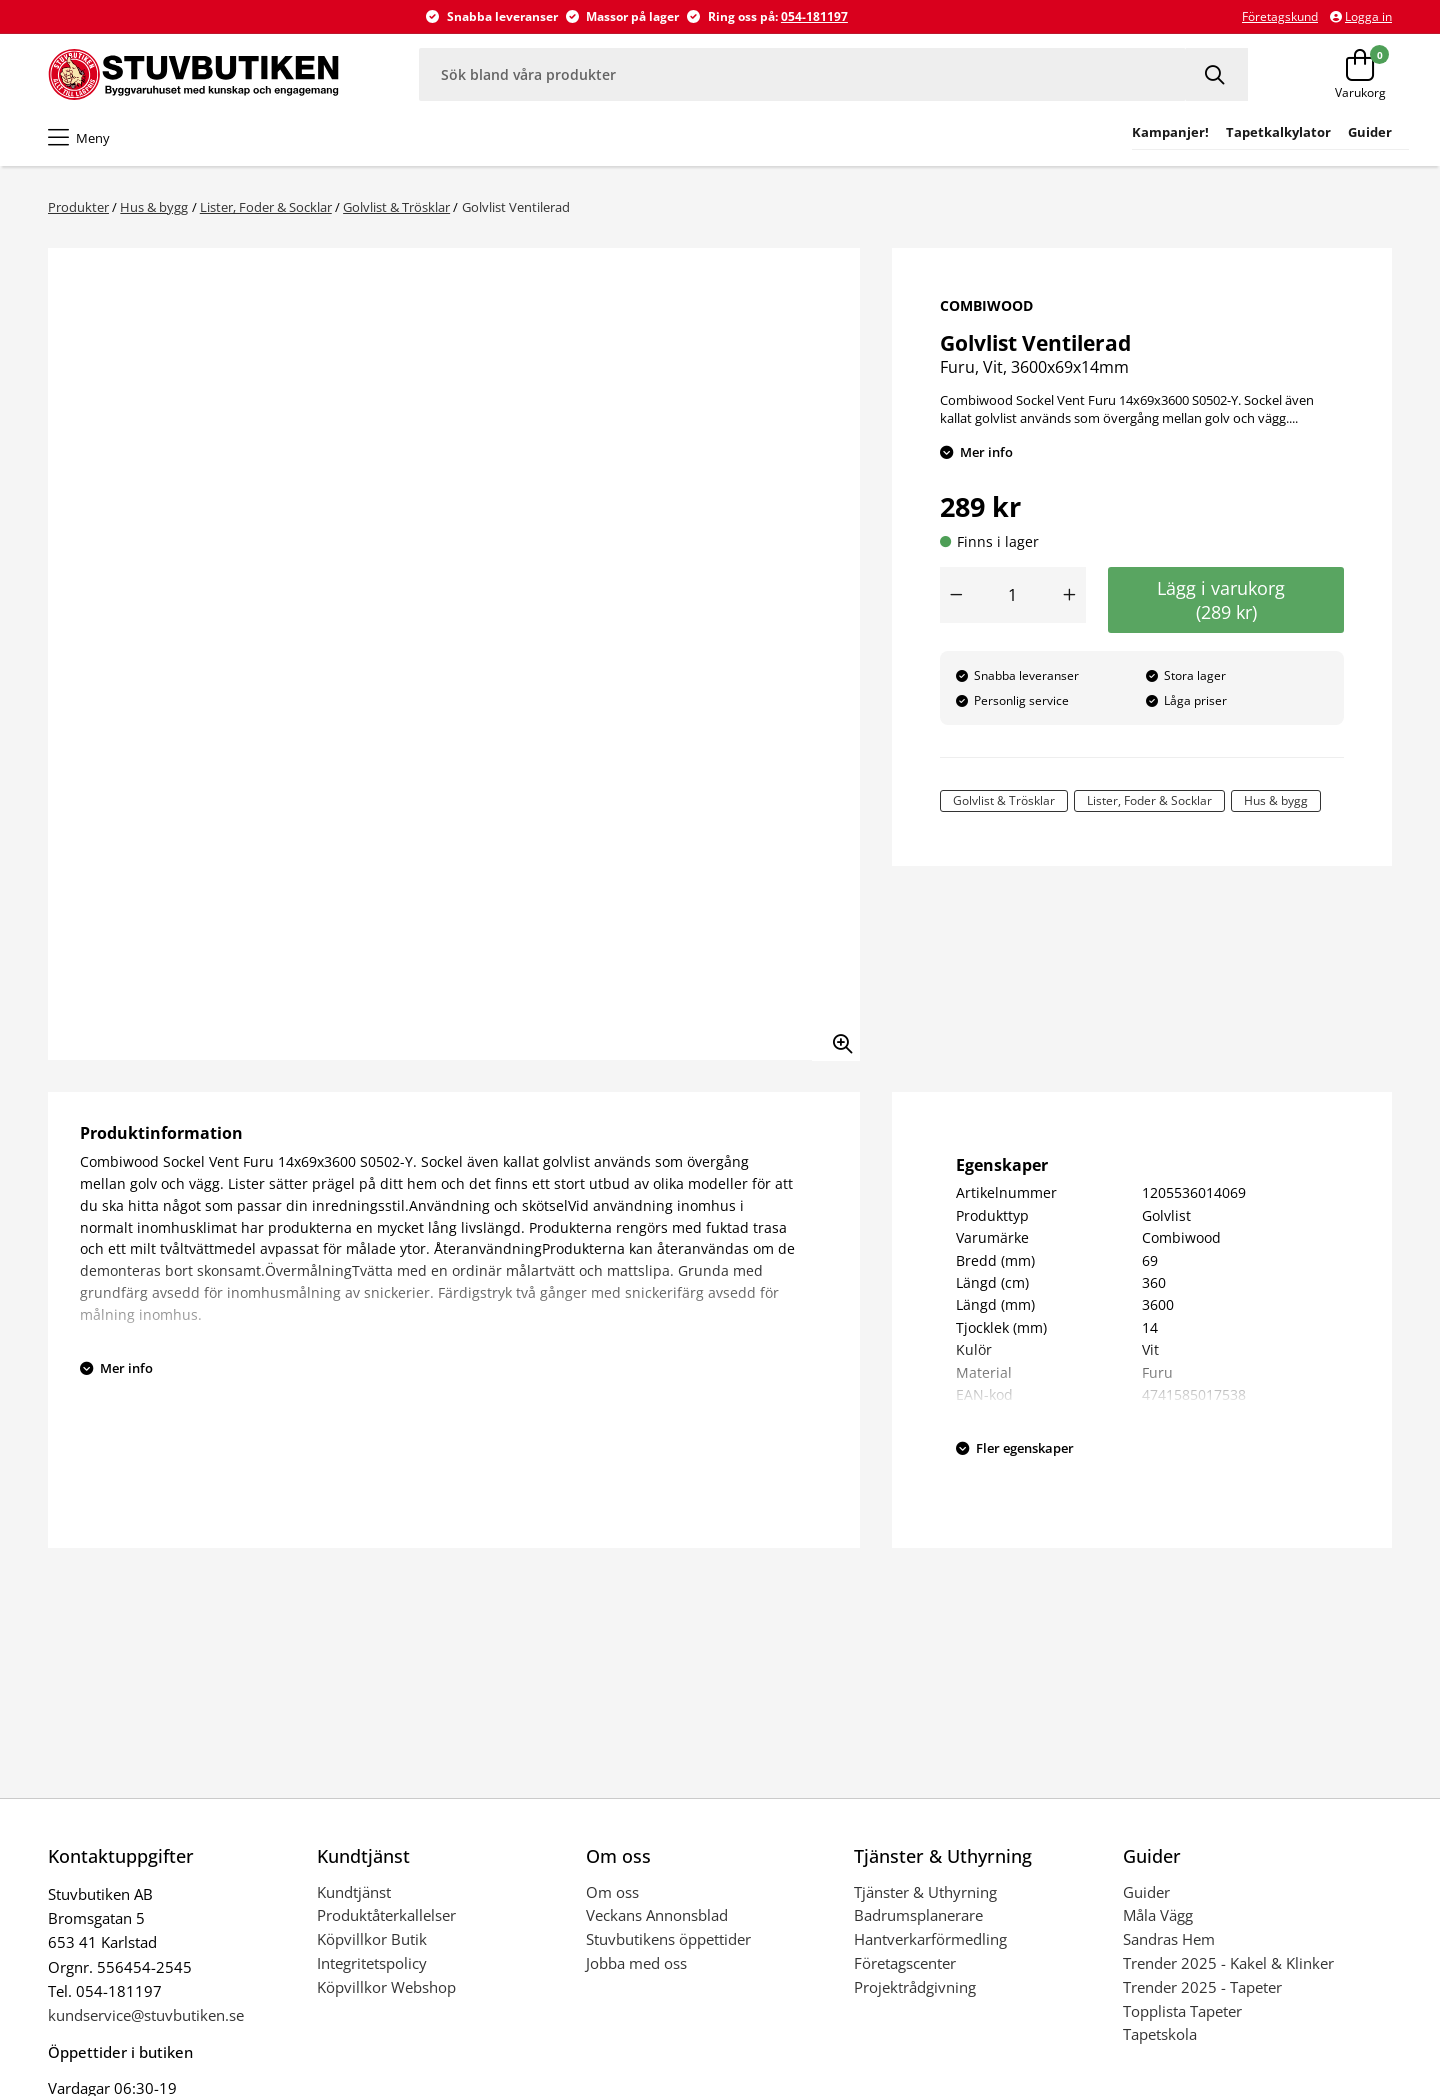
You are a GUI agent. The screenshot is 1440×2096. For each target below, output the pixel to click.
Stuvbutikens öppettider (668, 1939)
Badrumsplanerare (918, 1915)
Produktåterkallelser (386, 1915)
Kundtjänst (354, 1892)
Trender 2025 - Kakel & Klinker (1228, 1963)
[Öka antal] (1070, 595)
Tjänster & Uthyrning (925, 1892)
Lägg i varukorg (1226, 600)
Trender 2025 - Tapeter (1202, 1987)
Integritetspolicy (372, 1963)
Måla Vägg (1158, 1915)
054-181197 (814, 16)
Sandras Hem (1169, 1939)
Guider (1146, 1892)
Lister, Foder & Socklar (266, 207)
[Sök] (1217, 74)
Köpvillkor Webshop (386, 1987)
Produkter (78, 207)
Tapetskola (1160, 2034)
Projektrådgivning (915, 1987)
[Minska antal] (956, 595)
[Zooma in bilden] (836, 1037)
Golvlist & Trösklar (396, 207)
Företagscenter (905, 1963)
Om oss (612, 1892)
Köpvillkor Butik (372, 1939)
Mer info (986, 452)
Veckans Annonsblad (657, 1915)
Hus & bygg (154, 207)
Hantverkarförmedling (930, 1939)
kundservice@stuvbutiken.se (146, 2015)
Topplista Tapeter (1182, 2011)
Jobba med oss (636, 1963)
